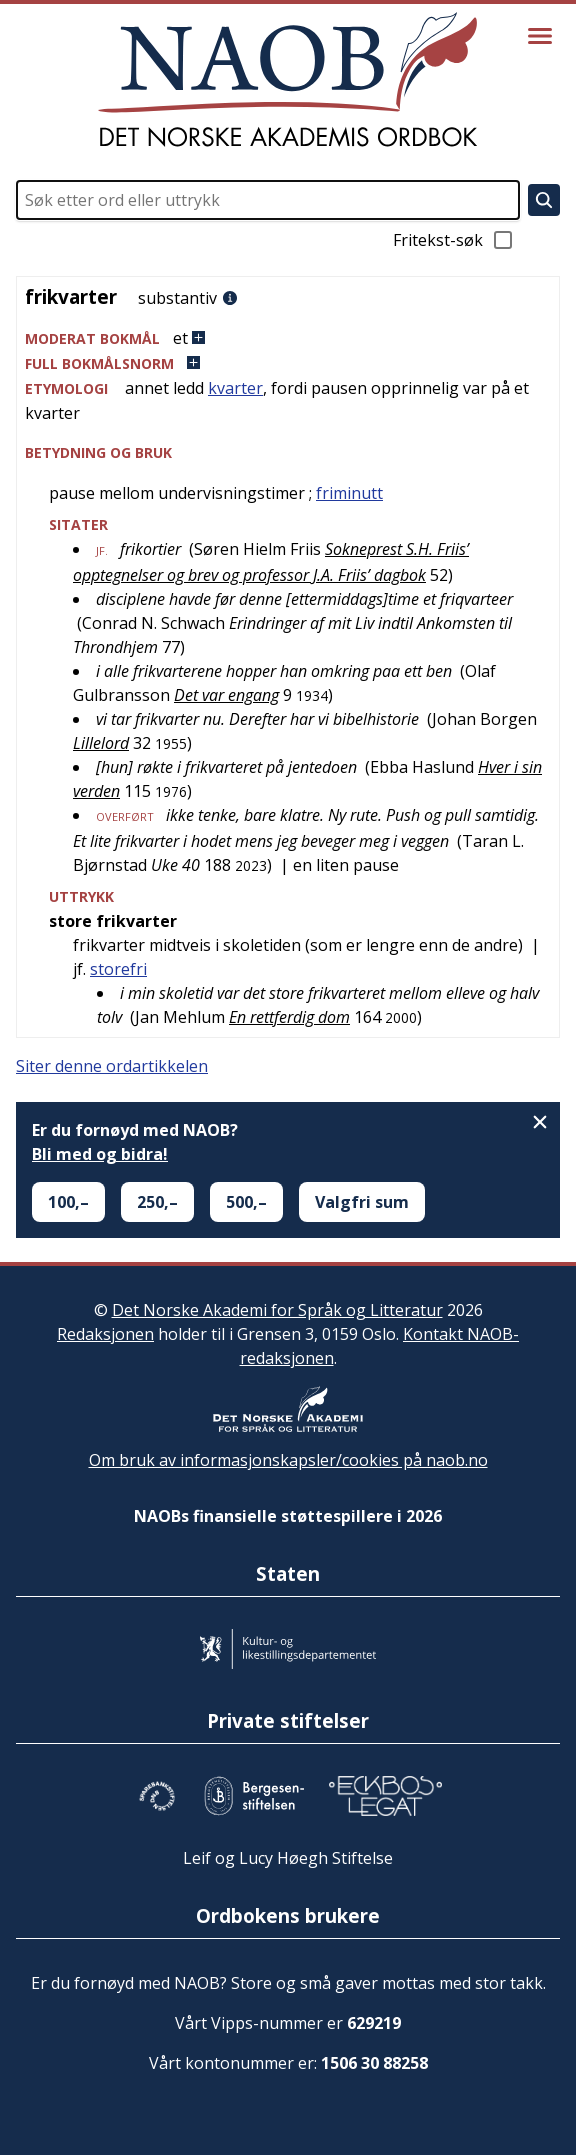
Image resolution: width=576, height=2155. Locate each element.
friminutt (349, 493)
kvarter (235, 388)
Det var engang (226, 695)
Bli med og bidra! (100, 1154)
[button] (288, 338)
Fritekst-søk (454, 240)
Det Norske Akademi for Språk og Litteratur (277, 1310)
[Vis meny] (540, 36)
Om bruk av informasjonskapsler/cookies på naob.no (288, 1460)
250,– (157, 1202)
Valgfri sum (362, 1202)
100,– (68, 1202)
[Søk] (544, 200)
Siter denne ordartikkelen (112, 1066)
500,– (246, 1202)
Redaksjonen (105, 1334)
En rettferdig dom (289, 1017)
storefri (118, 969)
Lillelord (101, 743)
